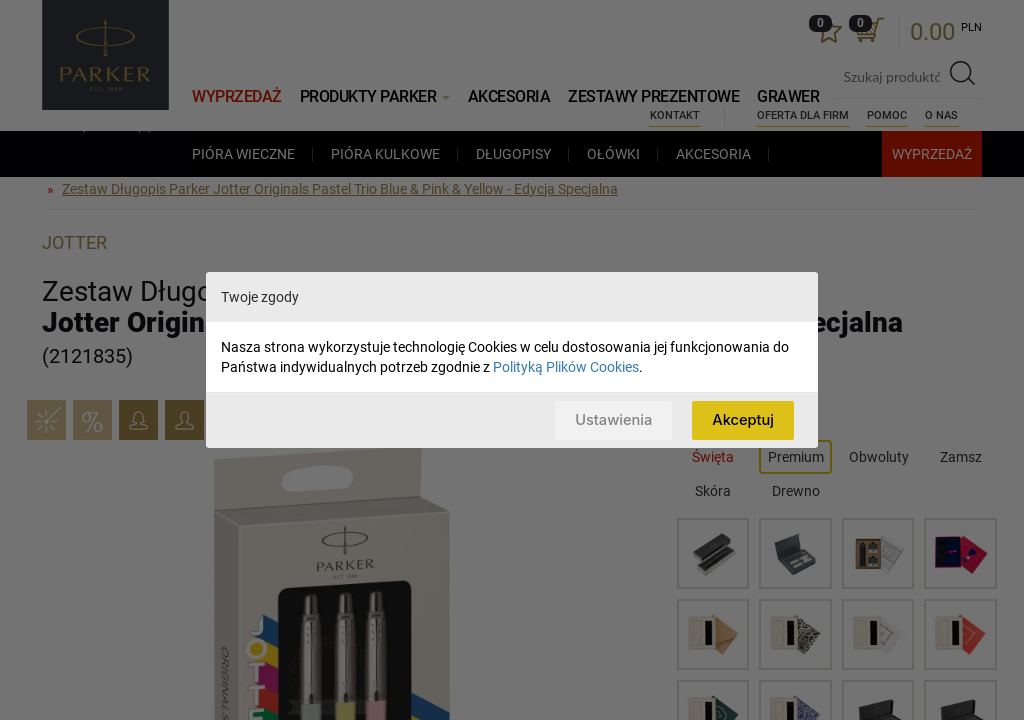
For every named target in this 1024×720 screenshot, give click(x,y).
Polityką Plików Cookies (566, 367)
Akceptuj (742, 419)
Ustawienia (610, 419)
